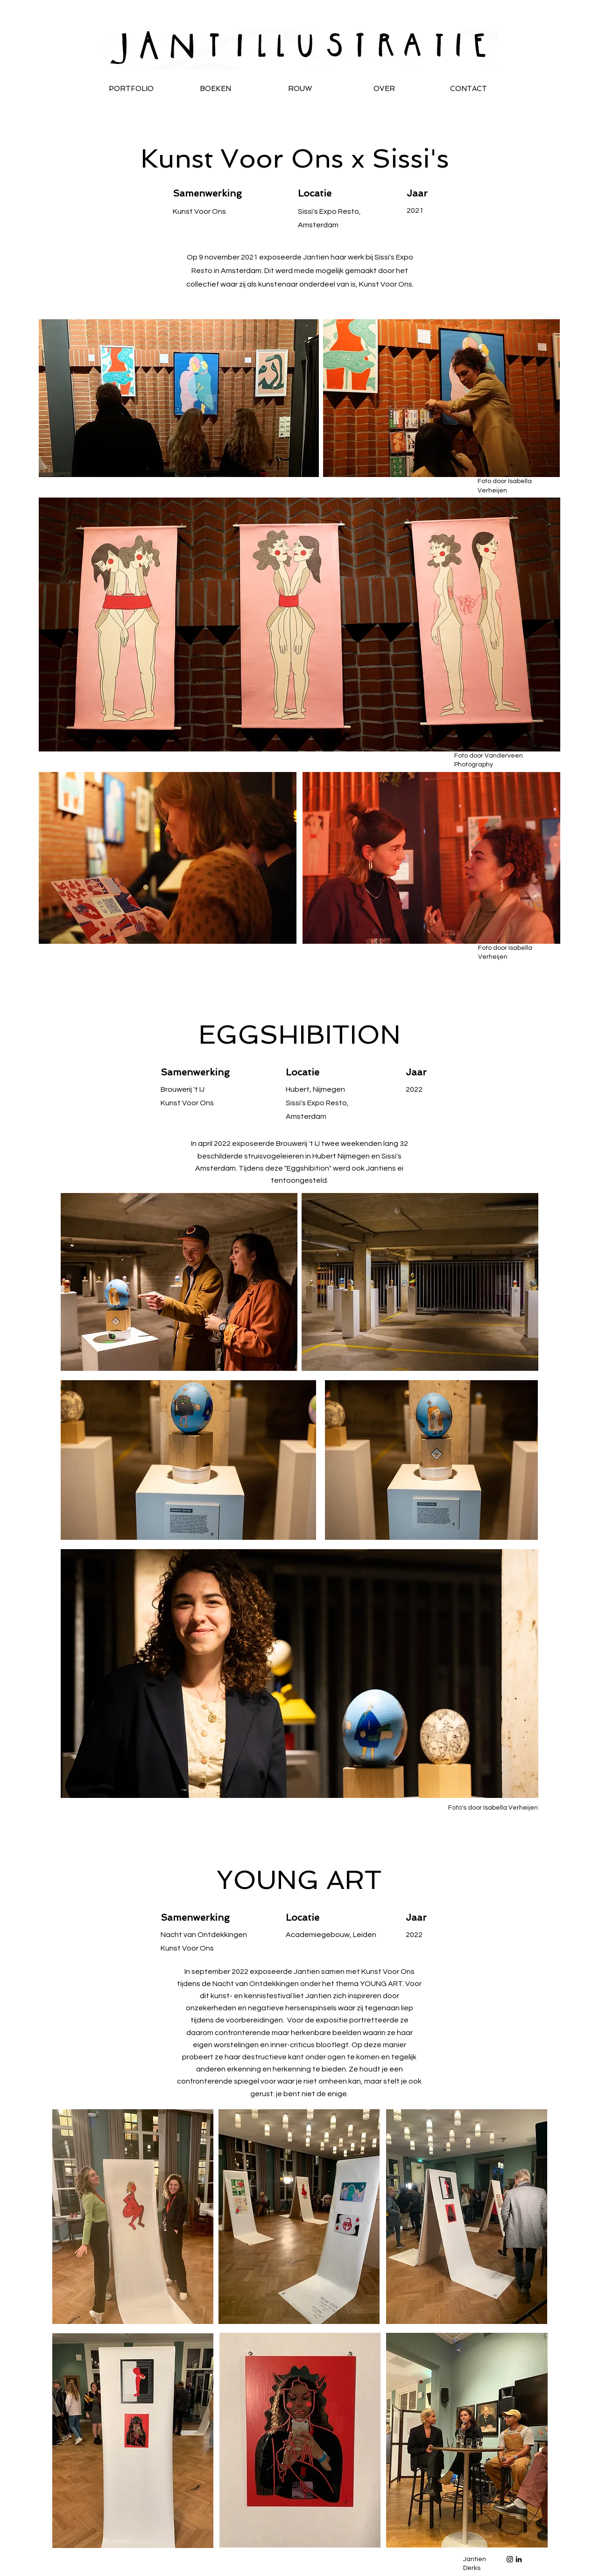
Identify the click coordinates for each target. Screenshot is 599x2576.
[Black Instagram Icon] (510, 2559)
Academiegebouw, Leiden (331, 1934)
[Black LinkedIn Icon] (518, 2559)
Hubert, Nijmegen (315, 1089)
